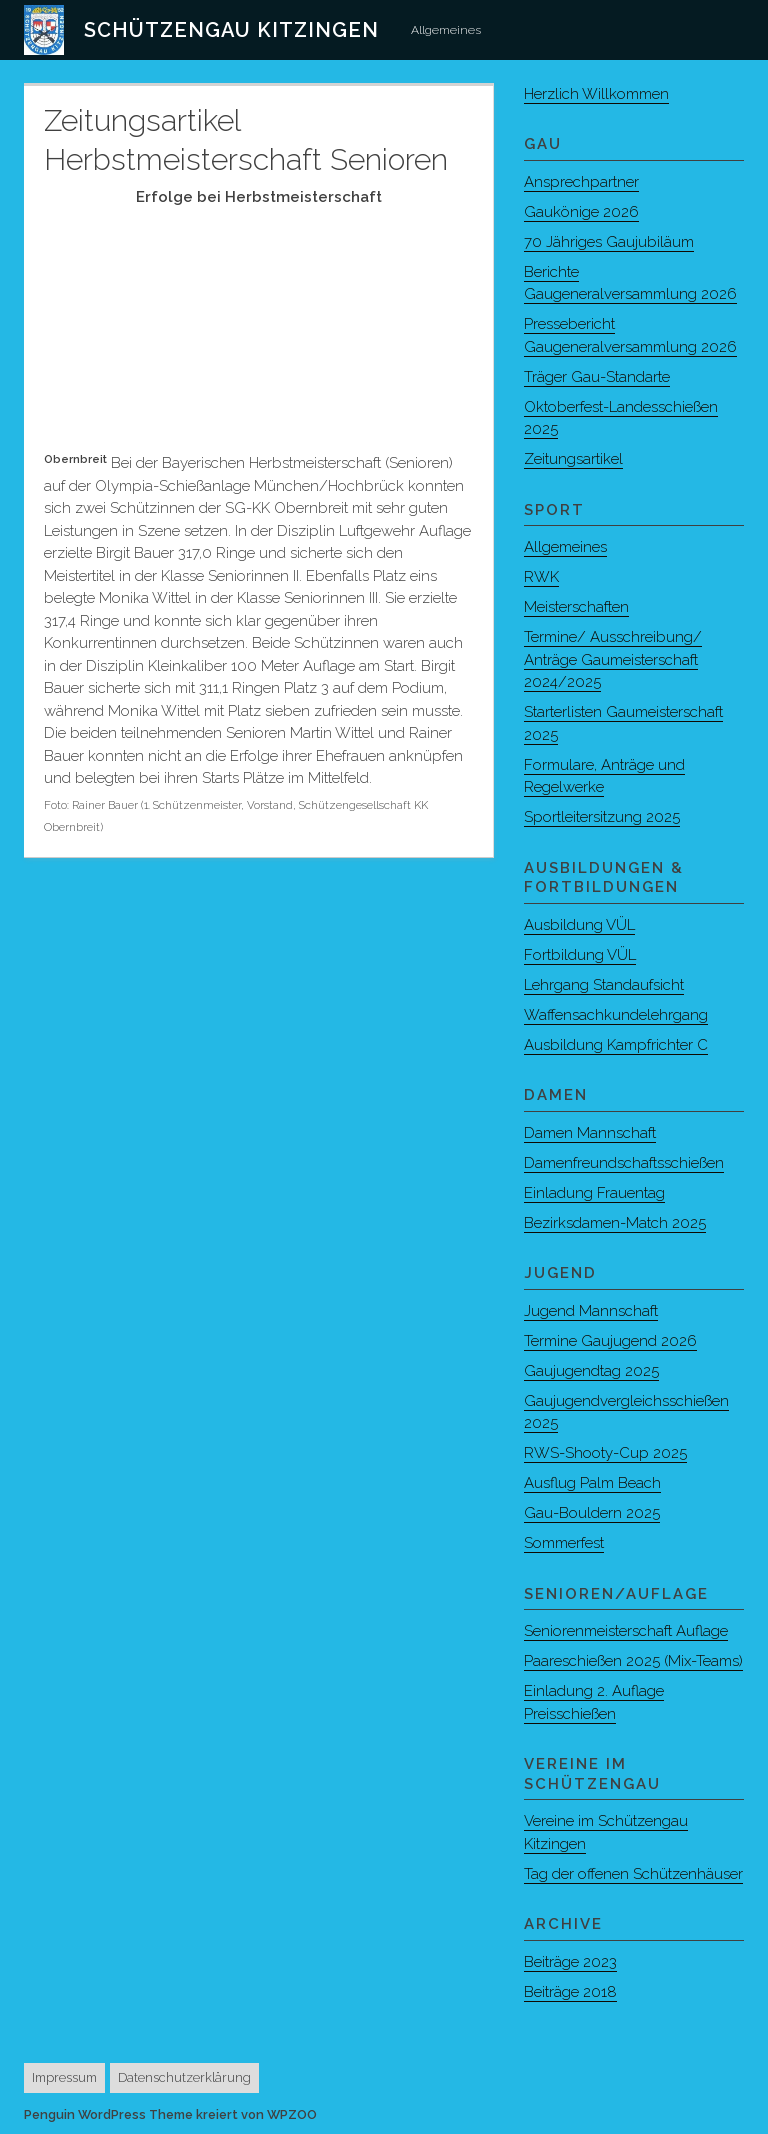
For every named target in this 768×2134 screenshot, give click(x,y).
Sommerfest (564, 1543)
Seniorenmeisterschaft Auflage (626, 1631)
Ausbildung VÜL (579, 925)
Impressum (64, 2077)
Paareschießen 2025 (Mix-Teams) (633, 1661)
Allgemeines (446, 30)
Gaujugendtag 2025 (591, 1371)
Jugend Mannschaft (591, 1311)
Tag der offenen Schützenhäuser (633, 1874)
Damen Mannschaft (590, 1133)
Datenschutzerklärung (184, 2077)
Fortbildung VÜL (580, 955)
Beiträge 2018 (570, 1992)
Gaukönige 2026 (581, 212)
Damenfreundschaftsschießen (624, 1163)
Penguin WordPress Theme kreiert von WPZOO (170, 2114)
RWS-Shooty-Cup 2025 (605, 1453)
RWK (541, 577)
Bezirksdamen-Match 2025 (615, 1223)
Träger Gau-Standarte (597, 377)
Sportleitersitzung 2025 (602, 817)
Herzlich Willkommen (596, 94)
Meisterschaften (576, 607)
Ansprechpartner (581, 182)
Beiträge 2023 (570, 1962)
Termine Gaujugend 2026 (610, 1341)
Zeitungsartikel (573, 459)
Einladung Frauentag (594, 1193)
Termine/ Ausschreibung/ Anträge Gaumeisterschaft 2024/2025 (613, 659)
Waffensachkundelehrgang (616, 1015)
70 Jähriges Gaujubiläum (609, 242)
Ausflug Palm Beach (592, 1483)
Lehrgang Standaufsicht (604, 985)
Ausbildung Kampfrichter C (616, 1045)
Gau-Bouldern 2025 (592, 1513)
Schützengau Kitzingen (231, 30)
